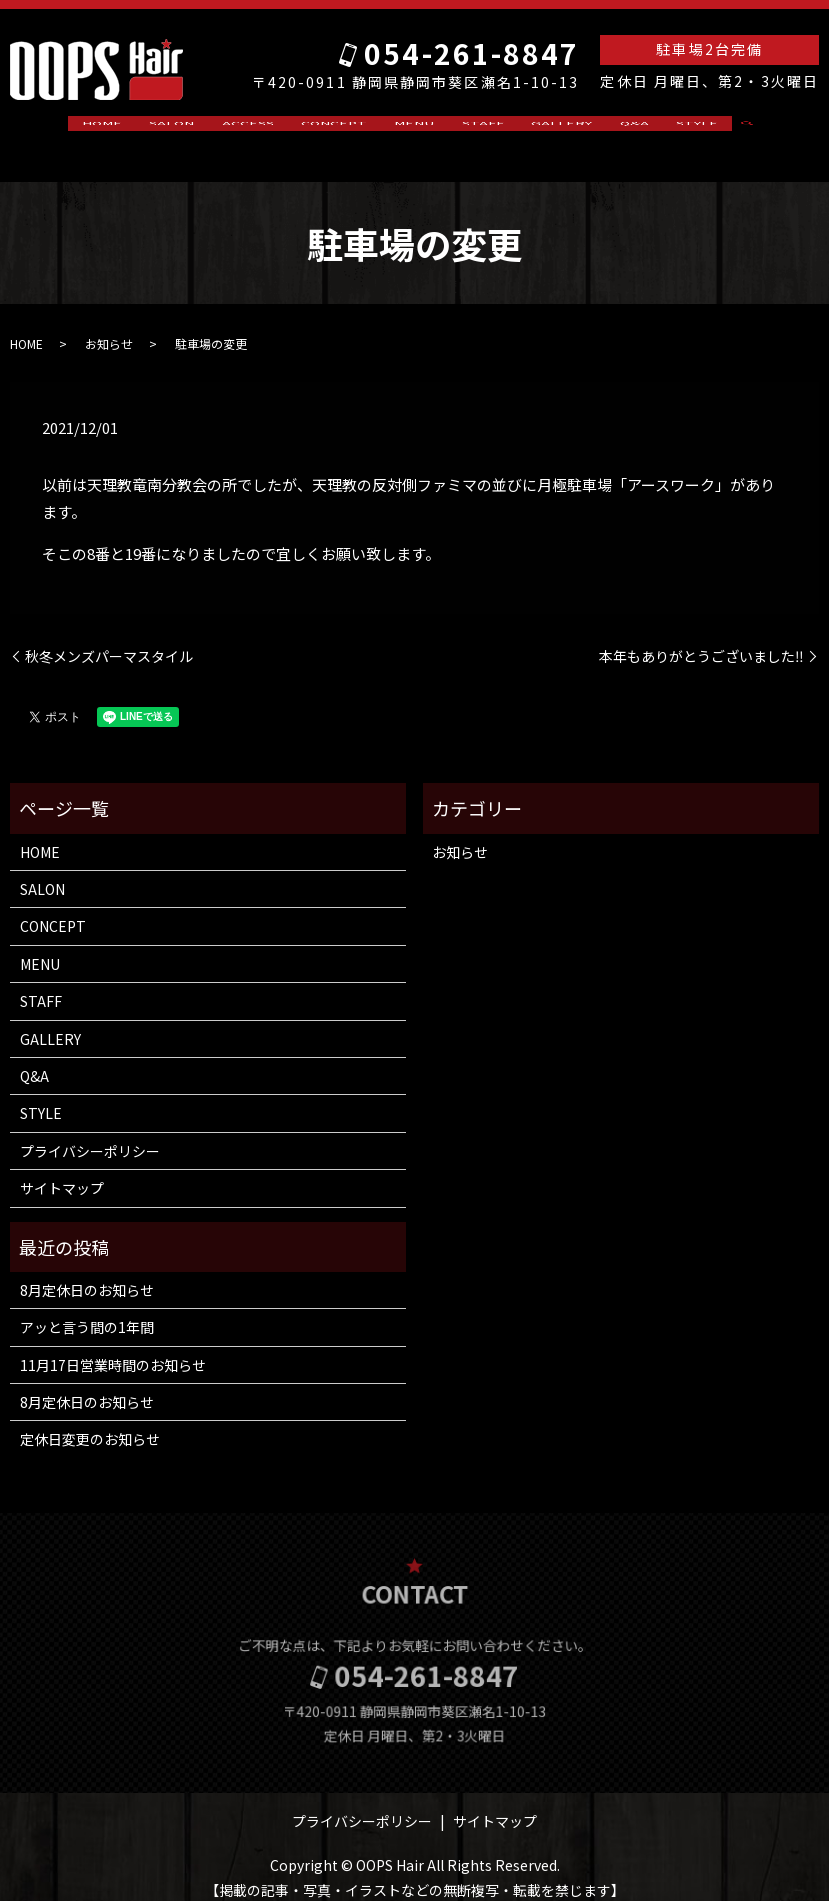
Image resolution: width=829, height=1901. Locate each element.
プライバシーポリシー (90, 1132)
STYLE (643, 130)
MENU (414, 130)
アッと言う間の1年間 (87, 1308)
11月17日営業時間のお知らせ (113, 1345)
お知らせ (109, 324)
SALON (211, 130)
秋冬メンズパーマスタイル (109, 636)
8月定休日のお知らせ (87, 1271)
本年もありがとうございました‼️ (701, 636)
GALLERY (534, 130)
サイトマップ (62, 1169)
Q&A (593, 130)
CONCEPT (347, 130)
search (697, 131)
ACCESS (274, 130)
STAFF (469, 130)
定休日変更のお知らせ (90, 1420)
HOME (155, 130)
